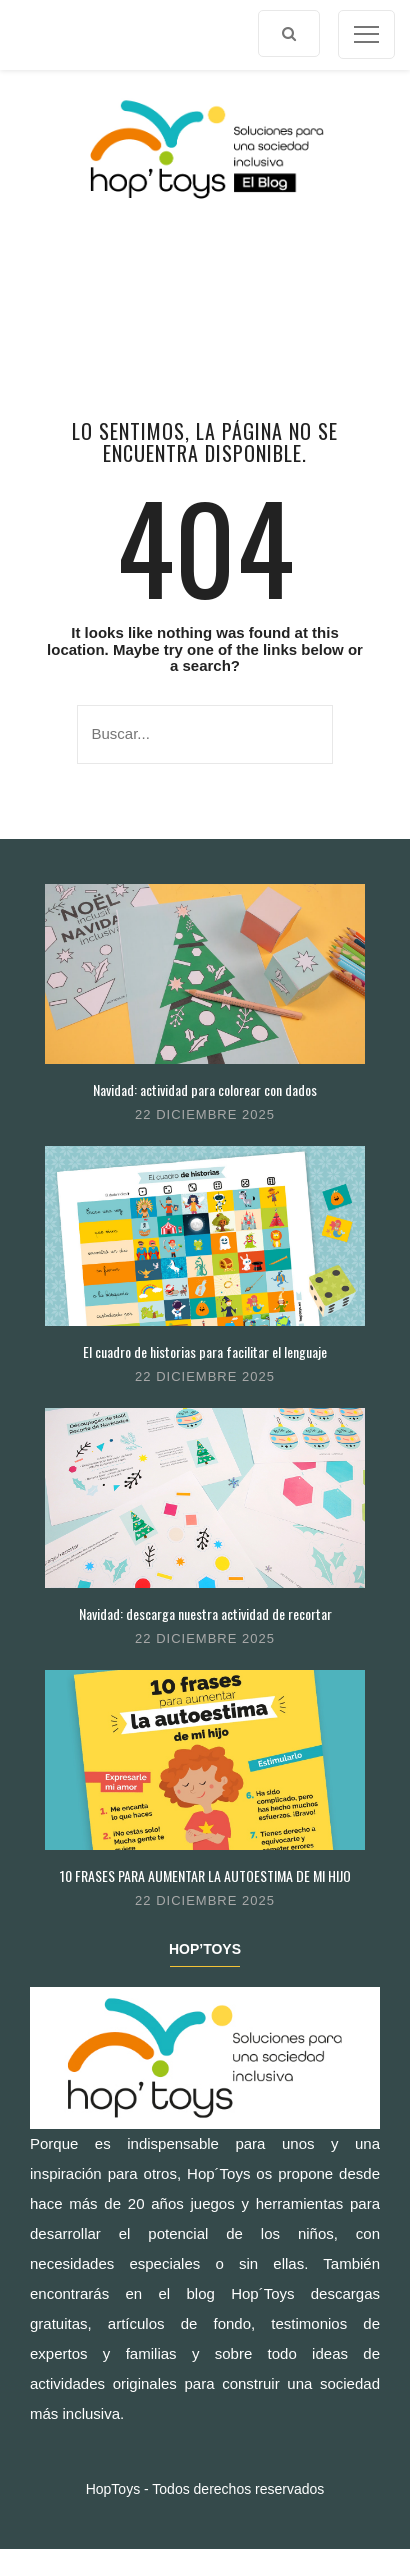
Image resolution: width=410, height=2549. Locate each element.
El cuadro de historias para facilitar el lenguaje (205, 1351)
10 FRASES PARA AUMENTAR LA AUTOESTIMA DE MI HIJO (205, 1875)
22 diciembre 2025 (205, 1114)
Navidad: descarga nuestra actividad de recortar (205, 1613)
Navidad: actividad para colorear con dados (205, 1089)
